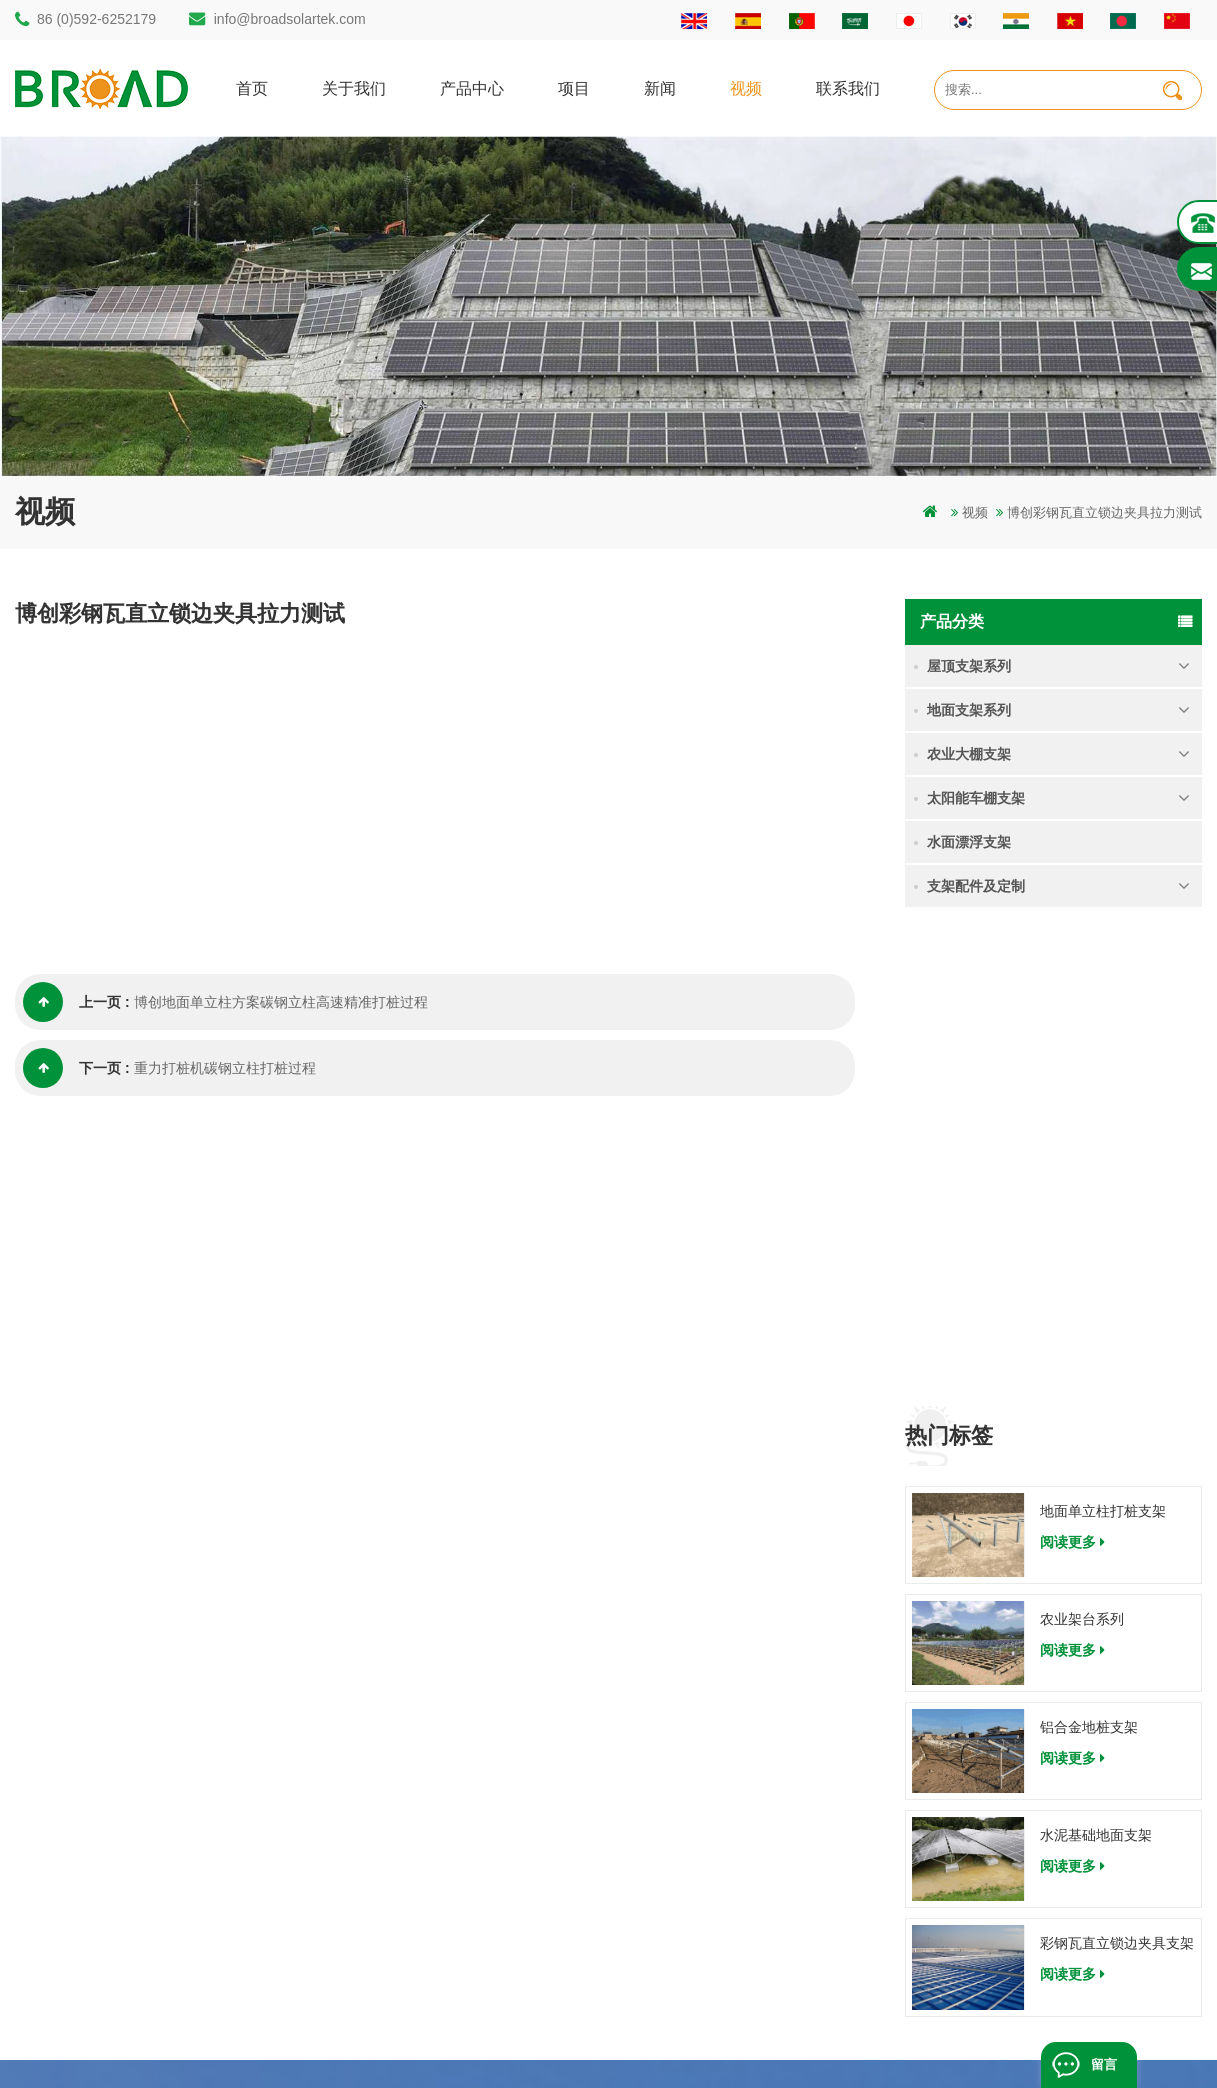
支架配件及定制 (976, 886)
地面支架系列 (969, 710)
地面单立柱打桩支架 (1103, 1044)
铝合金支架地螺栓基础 (460, 1955)
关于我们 (354, 87)
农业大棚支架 (969, 754)
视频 (746, 87)
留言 (1104, 2064)
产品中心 (472, 87)
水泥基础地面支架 (1096, 1369)
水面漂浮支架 (969, 842)
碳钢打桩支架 (434, 1853)
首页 (252, 87)
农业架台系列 (1082, 1153)
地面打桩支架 (434, 1819)
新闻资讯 (729, 1819)
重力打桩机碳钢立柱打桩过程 (225, 1068)
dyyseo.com (847, 2042)
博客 (716, 1921)
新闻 (660, 87)
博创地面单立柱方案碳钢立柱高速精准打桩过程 (281, 1002)
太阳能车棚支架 (976, 798)
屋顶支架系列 (969, 666)
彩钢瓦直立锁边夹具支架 (1117, 1477)
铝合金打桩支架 (440, 1785)
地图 (716, 1853)
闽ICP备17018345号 (742, 2042)
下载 (716, 1887)
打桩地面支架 (434, 1717)
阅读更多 (1072, 1075)
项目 (574, 87)
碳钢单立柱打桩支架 (453, 1751)
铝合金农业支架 (440, 1887)
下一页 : (76, 1068)
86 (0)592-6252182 (108, 1771)
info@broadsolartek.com (290, 19)
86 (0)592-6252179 (96, 19)
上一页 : (76, 1002)
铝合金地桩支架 (1089, 1261)
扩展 (716, 1955)
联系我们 (848, 87)
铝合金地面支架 (440, 1921)
